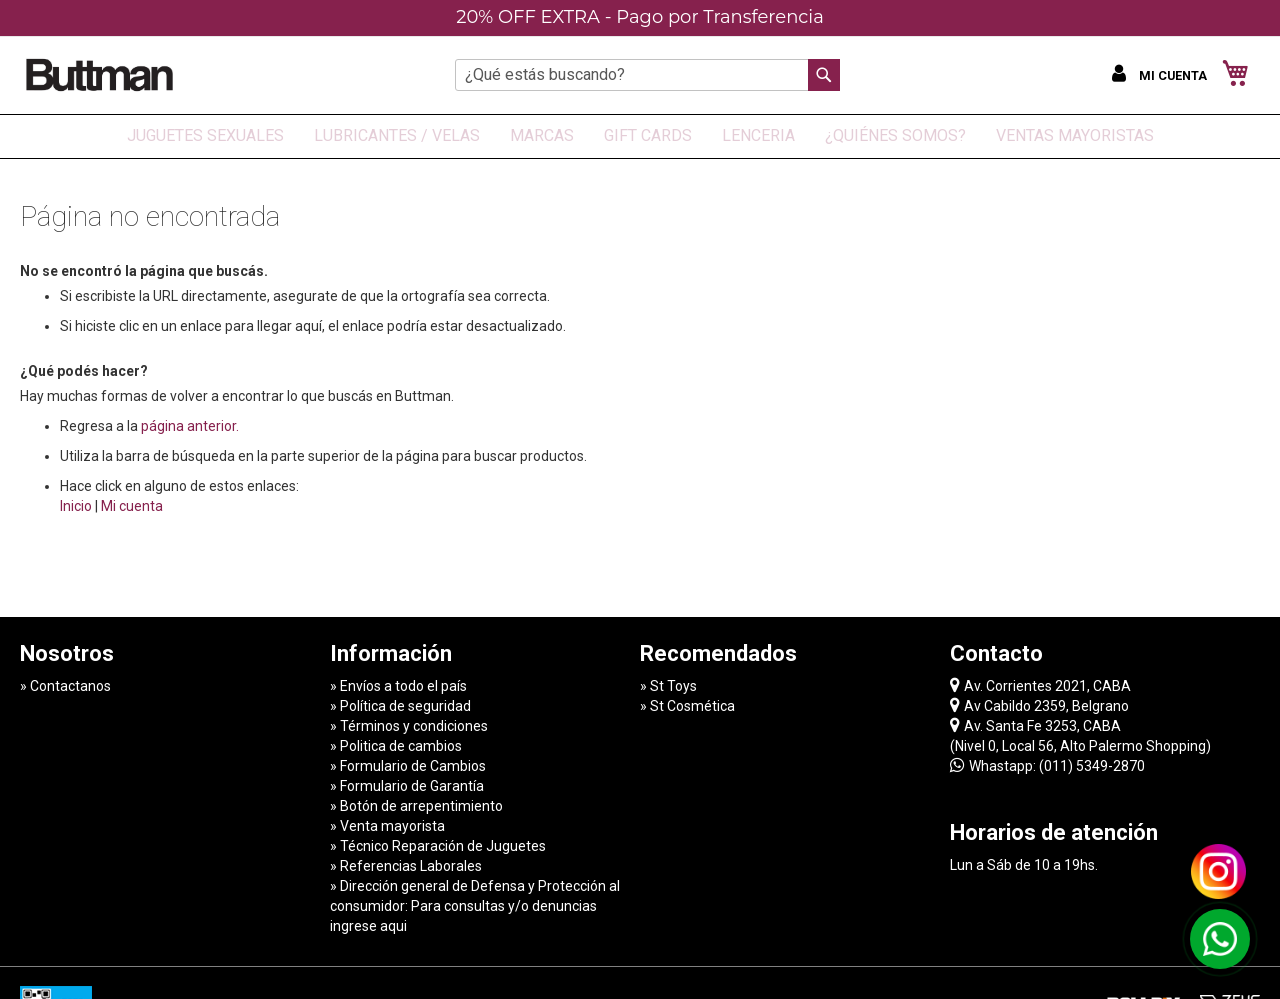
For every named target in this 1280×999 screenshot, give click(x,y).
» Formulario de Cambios (408, 766)
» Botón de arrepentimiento (416, 806)
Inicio (76, 506)
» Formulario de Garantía (407, 786)
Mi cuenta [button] (1174, 75)
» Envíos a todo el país (398, 686)
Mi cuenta (132, 506)
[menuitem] (205, 136)
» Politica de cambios (396, 746)
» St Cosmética (687, 706)
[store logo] (100, 74)
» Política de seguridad (400, 706)
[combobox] (647, 75)
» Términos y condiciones (409, 726)
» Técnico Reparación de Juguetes (438, 846)
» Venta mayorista (387, 826)
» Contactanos (65, 686)
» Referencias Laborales (406, 866)
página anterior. (190, 426)
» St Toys (668, 686)
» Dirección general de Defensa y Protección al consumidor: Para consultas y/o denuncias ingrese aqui (475, 906)
